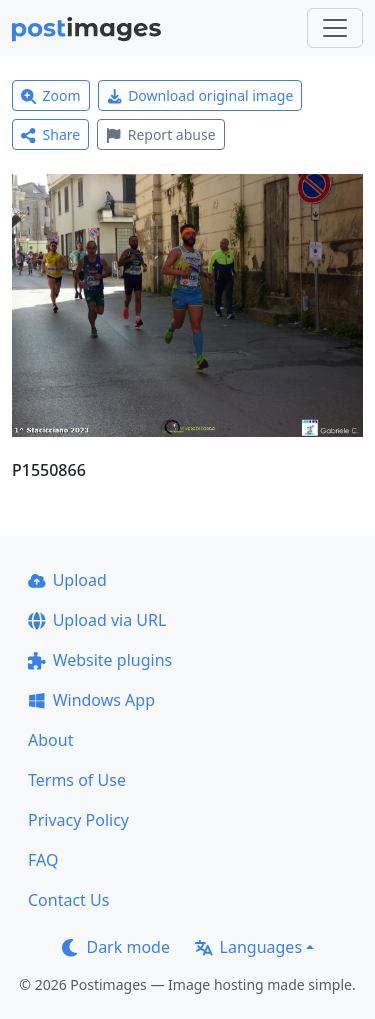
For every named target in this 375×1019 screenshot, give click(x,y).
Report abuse (160, 134)
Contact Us (68, 900)
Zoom (51, 95)
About (50, 740)
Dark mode (116, 947)
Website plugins (100, 660)
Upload (67, 580)
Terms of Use (77, 780)
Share (50, 134)
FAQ (43, 860)
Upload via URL (97, 620)
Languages (248, 947)
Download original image (200, 95)
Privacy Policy (78, 820)
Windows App (91, 700)
